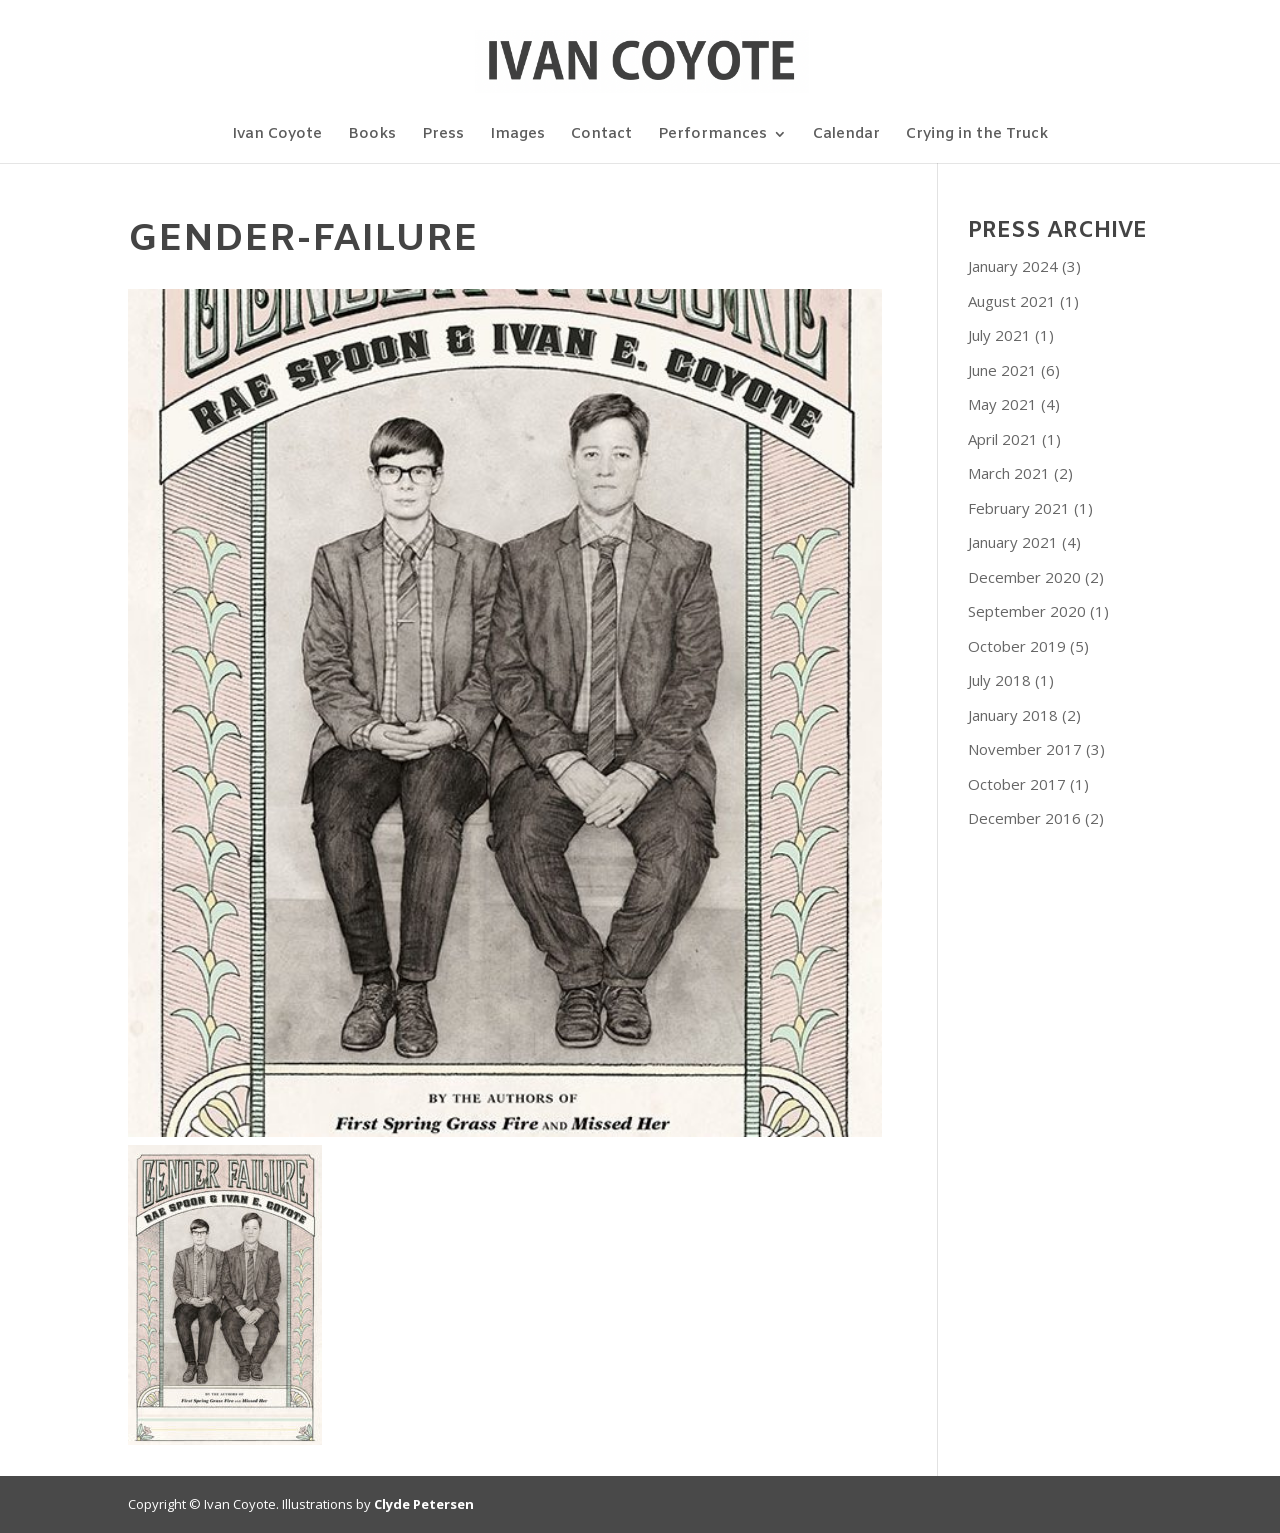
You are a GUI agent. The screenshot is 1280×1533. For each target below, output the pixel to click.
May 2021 (1002, 404)
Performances (712, 135)
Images (517, 135)
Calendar (846, 135)
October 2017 (1017, 784)
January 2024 (1013, 266)
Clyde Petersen (424, 1504)
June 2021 (1002, 370)
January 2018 (1013, 715)
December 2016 (1024, 818)
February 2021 (1019, 508)
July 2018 (999, 680)
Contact (601, 135)
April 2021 (1003, 439)
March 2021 (1009, 473)
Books (372, 135)
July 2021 (999, 335)
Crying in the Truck (977, 135)
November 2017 (1025, 749)
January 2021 (1013, 542)
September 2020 (1027, 611)
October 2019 (1017, 646)
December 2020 (1024, 577)
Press (443, 135)
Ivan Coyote (277, 135)
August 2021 (1012, 301)
